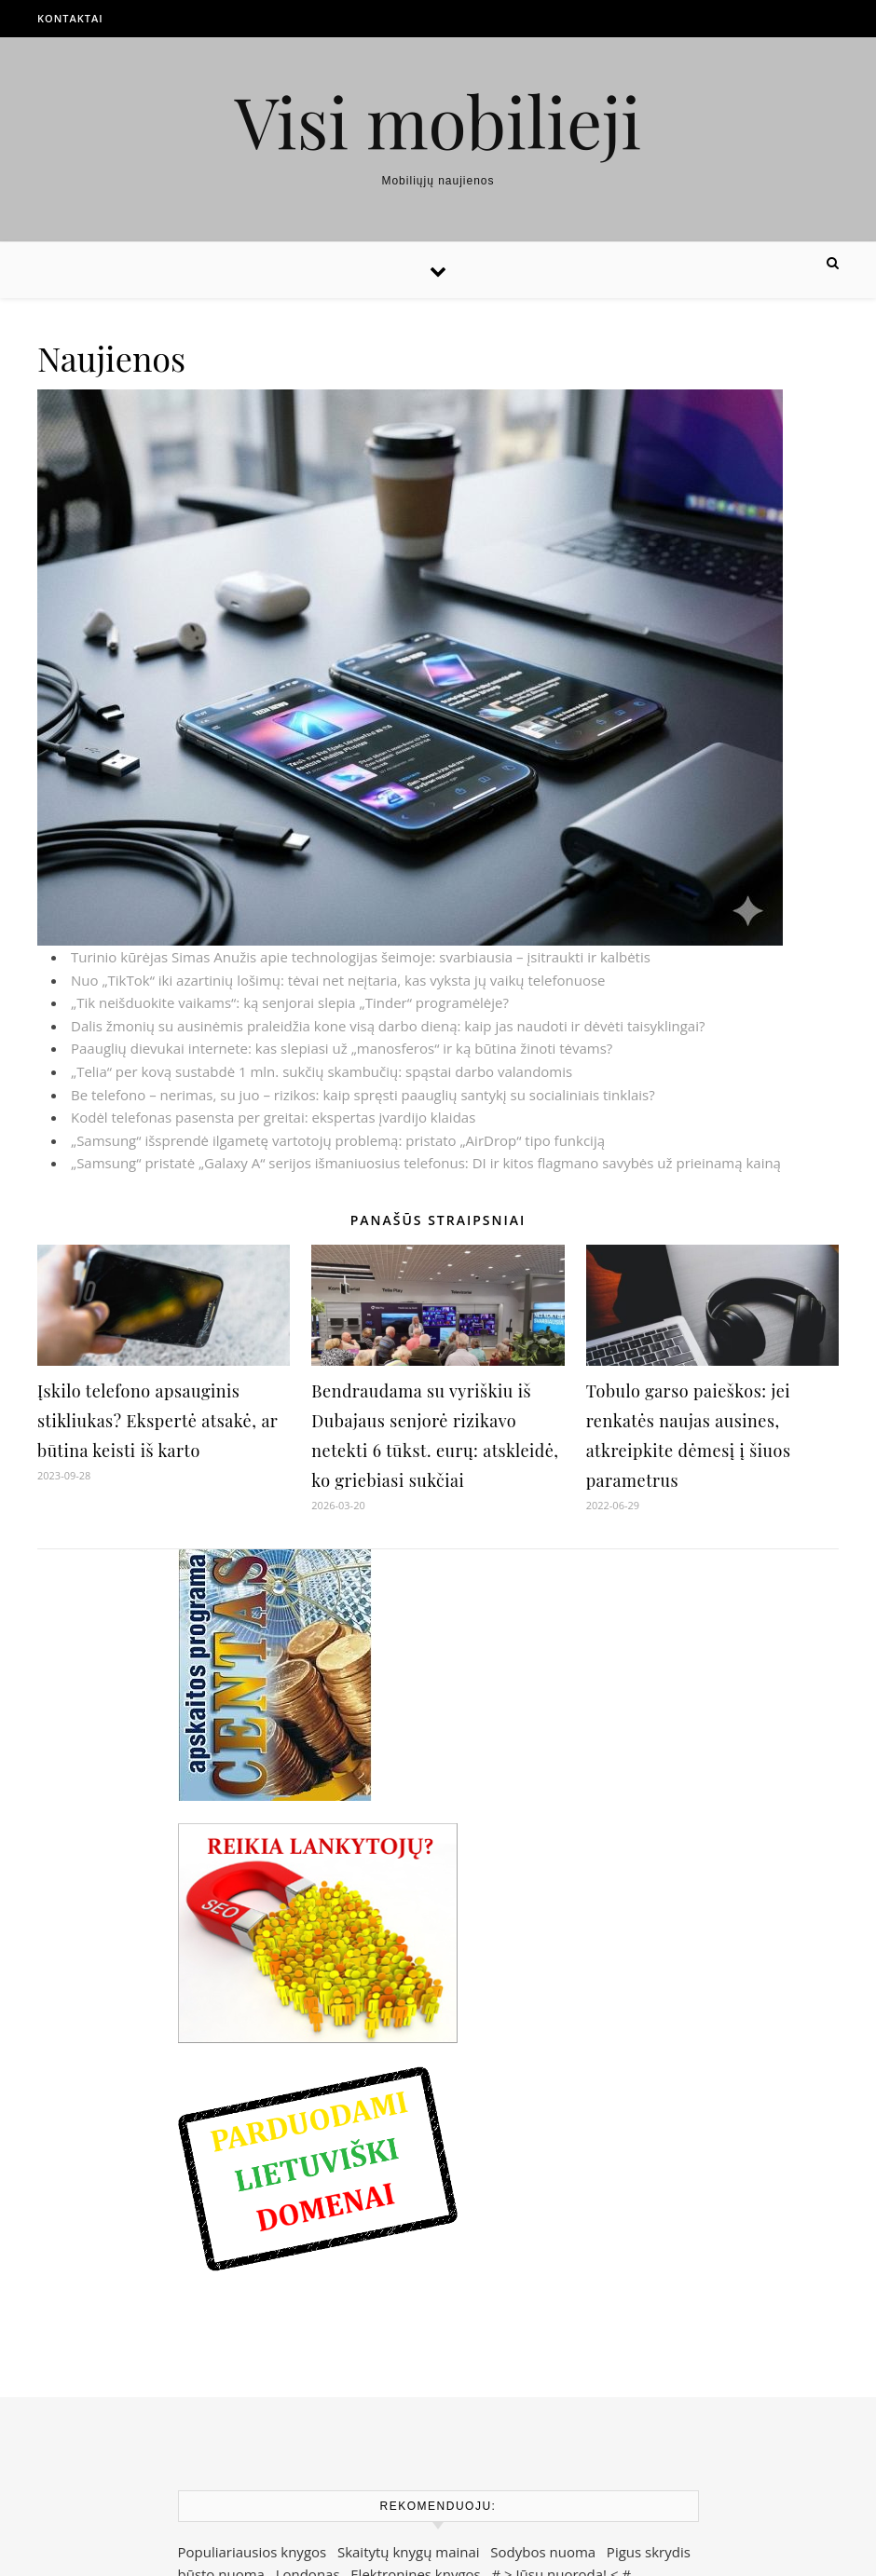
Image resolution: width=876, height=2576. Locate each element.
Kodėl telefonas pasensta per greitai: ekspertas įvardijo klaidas (273, 1117)
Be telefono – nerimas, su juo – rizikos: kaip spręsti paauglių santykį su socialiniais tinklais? (363, 1094)
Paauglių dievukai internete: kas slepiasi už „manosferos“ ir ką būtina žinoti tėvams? (341, 1048)
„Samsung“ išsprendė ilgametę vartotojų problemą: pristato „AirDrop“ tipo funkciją (338, 1140)
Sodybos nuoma (542, 2551)
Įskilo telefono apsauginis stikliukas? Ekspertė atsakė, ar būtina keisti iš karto (157, 1421)
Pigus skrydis (649, 2551)
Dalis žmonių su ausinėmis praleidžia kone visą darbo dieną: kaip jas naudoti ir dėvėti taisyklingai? (388, 1025)
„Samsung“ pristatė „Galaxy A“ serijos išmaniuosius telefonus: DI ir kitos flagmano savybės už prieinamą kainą (426, 1162)
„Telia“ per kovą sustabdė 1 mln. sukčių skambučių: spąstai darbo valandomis (321, 1071)
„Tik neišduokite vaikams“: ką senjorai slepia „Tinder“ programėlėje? (290, 1002)
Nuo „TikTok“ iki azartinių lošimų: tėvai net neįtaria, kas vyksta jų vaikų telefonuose (338, 980)
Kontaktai (70, 18)
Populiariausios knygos (252, 2551)
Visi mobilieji (438, 121)
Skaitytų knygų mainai (408, 2551)
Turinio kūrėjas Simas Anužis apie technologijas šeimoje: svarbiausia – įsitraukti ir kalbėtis (360, 956)
